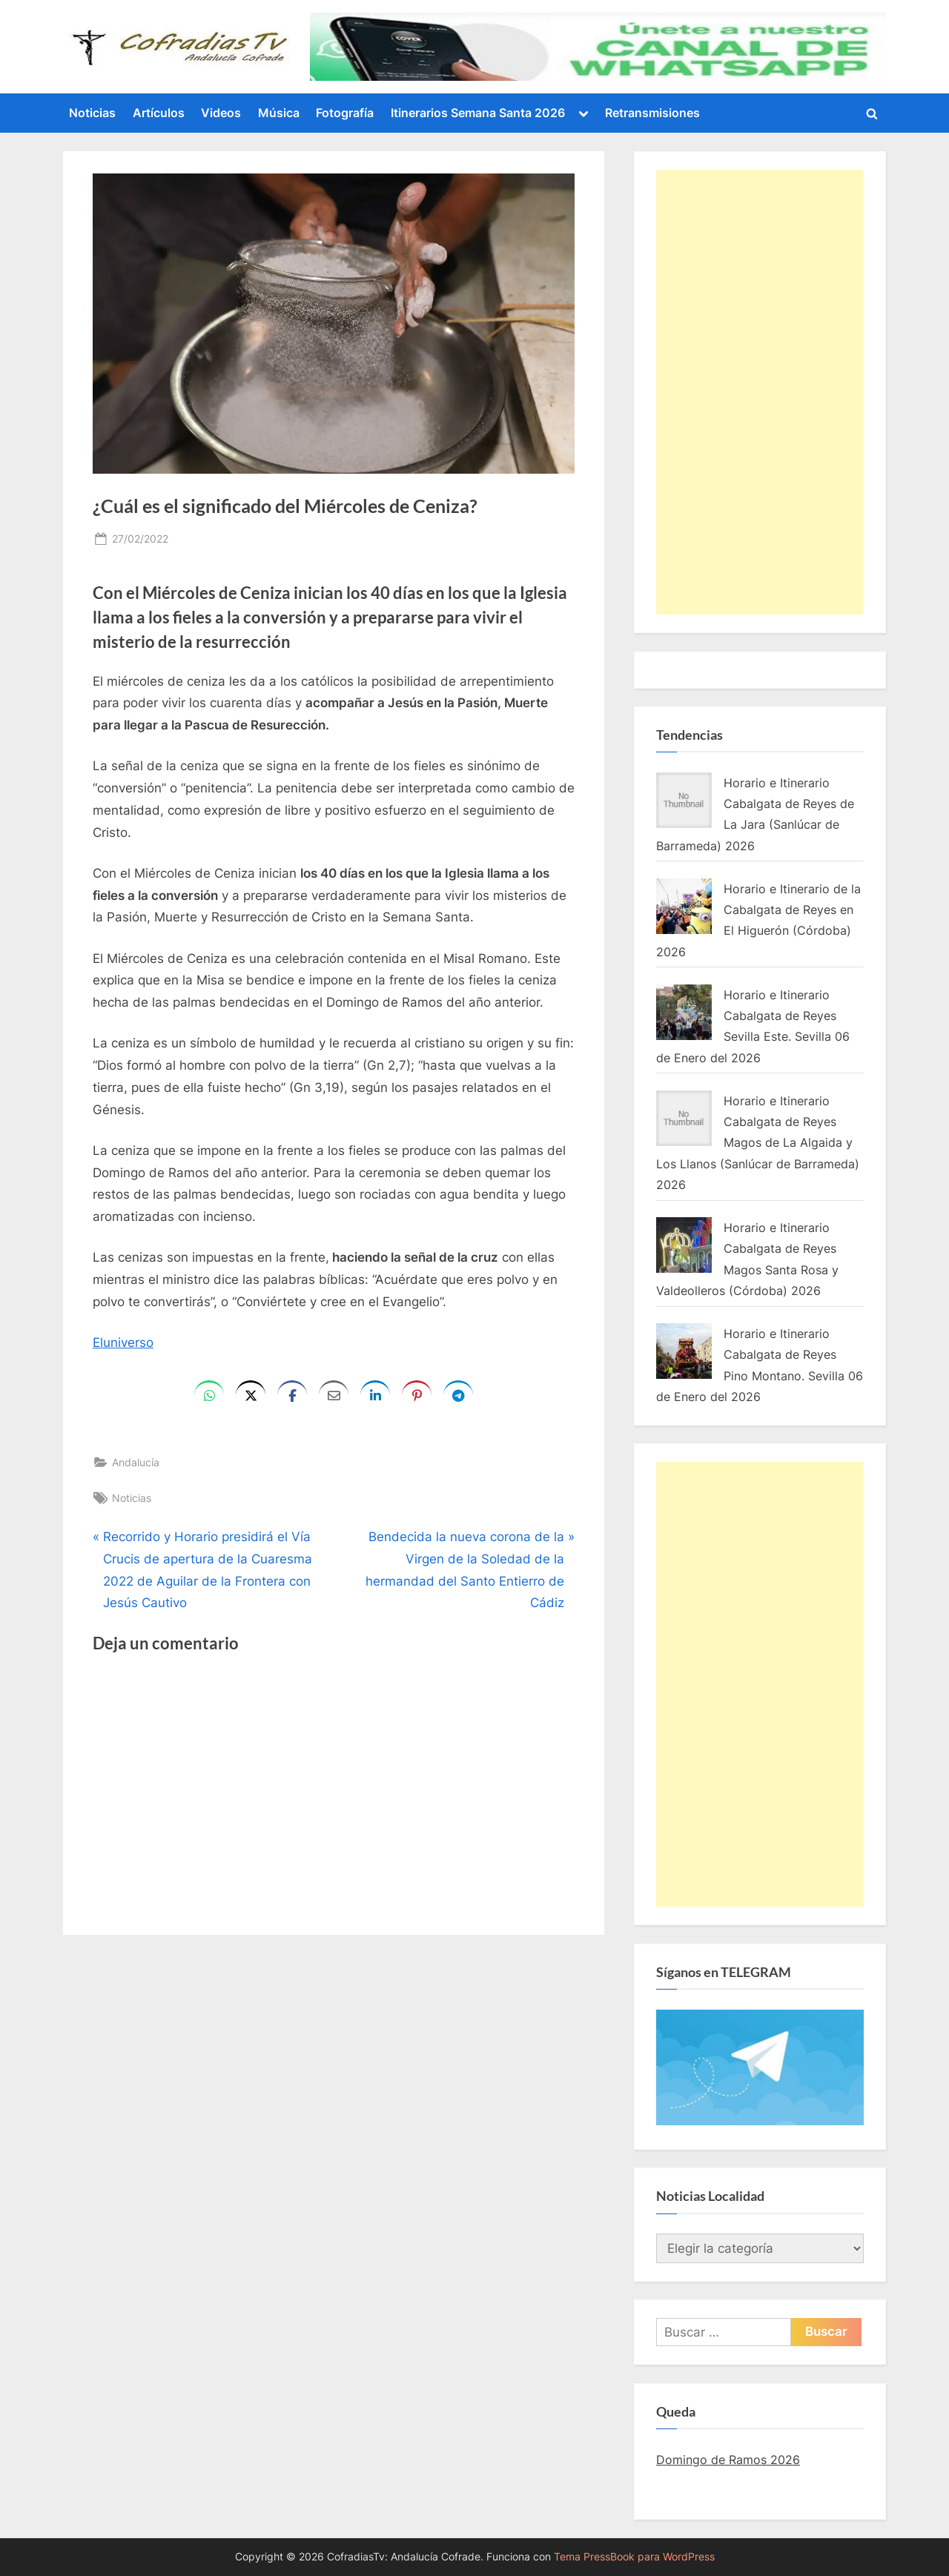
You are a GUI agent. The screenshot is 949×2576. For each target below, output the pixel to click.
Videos (221, 112)
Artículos (159, 112)
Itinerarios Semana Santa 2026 (478, 112)
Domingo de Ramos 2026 (728, 2459)
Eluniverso (123, 1342)
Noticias (92, 112)
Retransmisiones (652, 112)
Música (279, 112)
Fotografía (345, 112)
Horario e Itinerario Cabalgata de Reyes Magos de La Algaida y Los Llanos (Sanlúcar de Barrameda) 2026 (757, 1142)
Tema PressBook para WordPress (634, 2557)
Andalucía (135, 1462)
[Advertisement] (760, 392)
